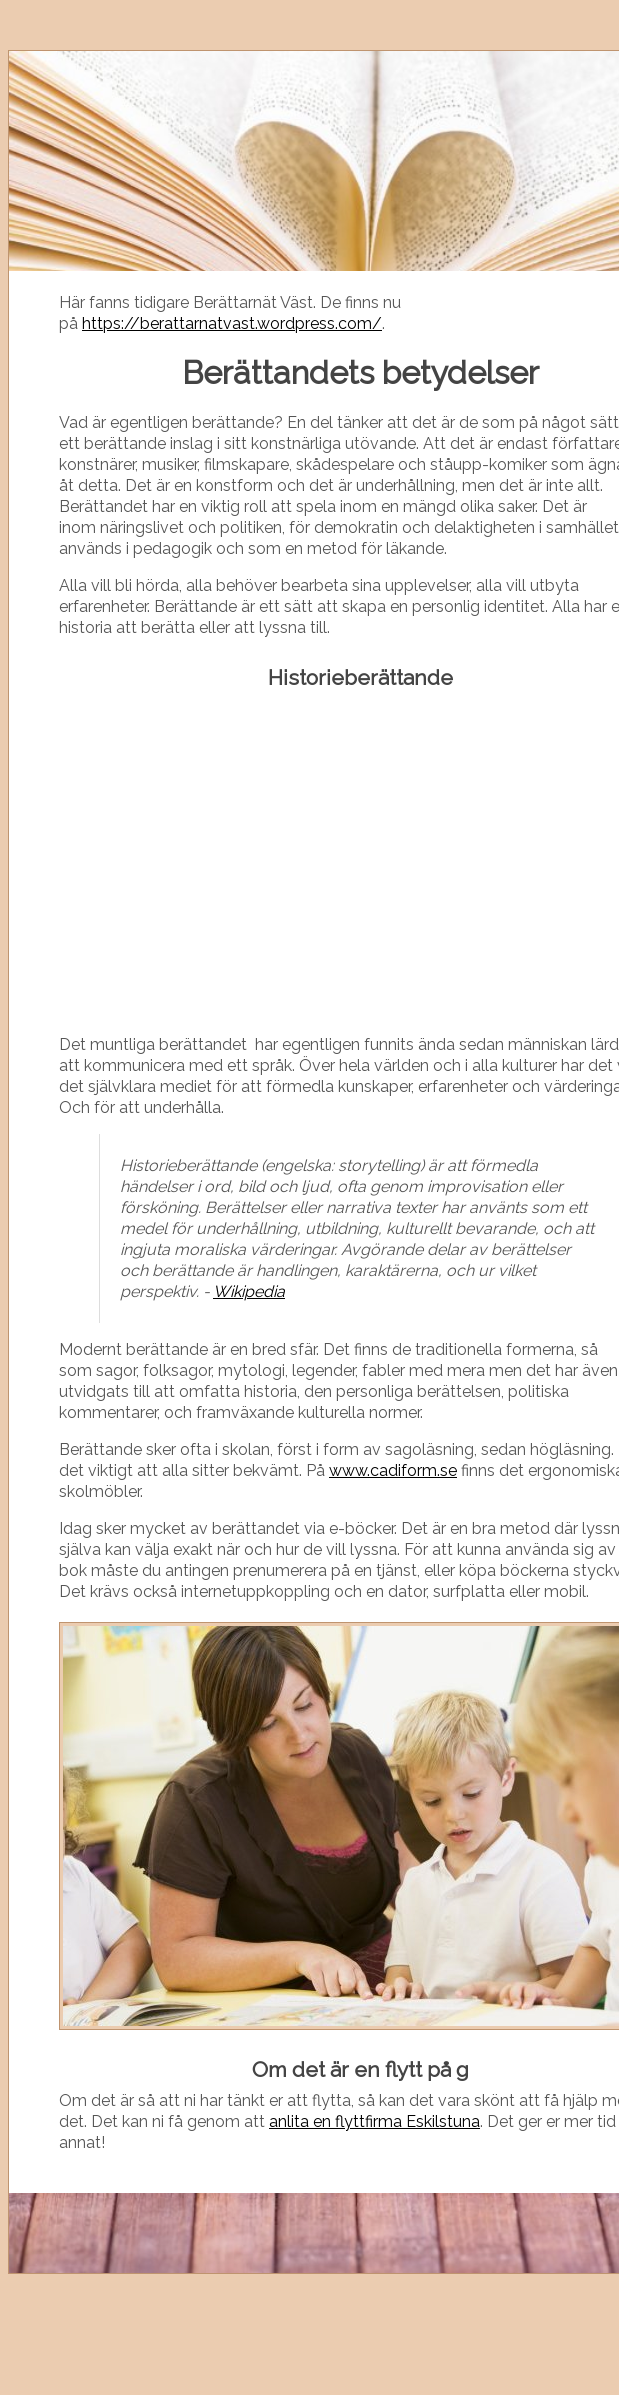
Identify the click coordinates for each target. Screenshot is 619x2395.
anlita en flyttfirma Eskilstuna (374, 2121)
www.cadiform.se (393, 1470)
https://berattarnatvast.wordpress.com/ (232, 323)
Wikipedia (249, 1291)
